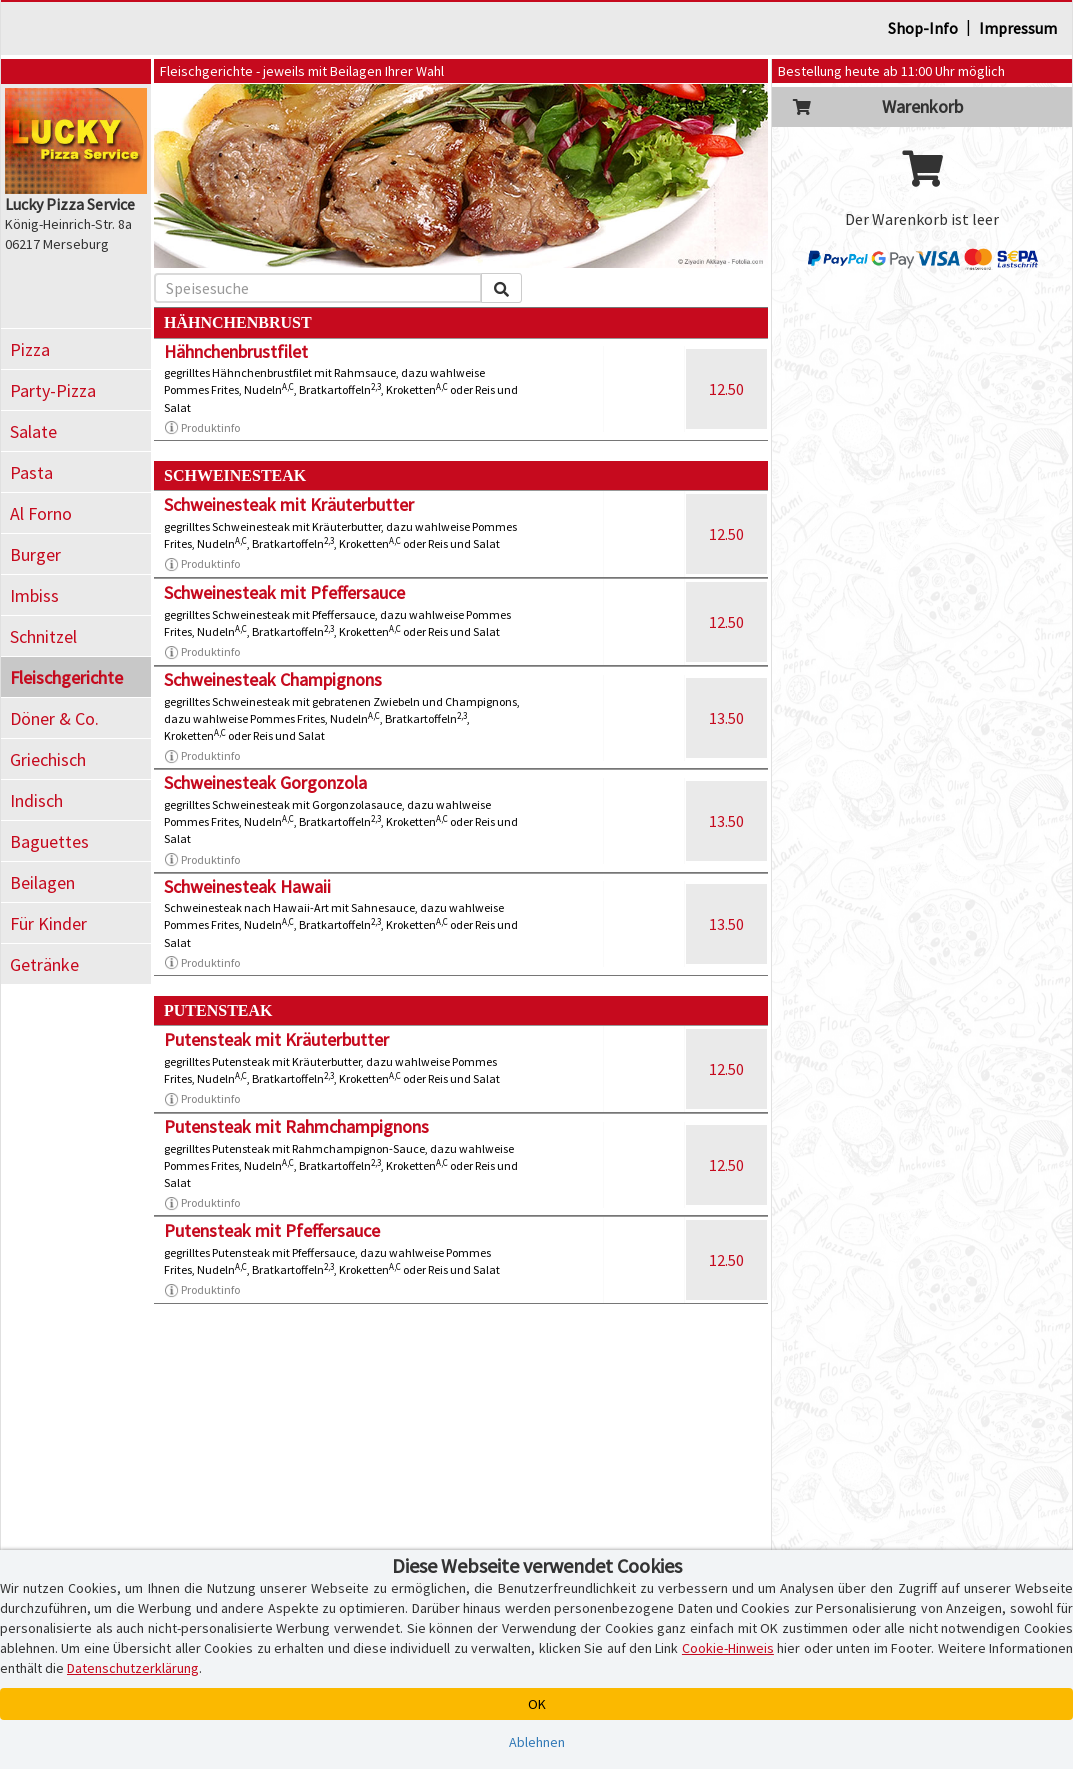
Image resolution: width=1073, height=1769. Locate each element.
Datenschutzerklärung (133, 1668)
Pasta (31, 472)
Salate (33, 431)
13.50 (726, 718)
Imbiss (34, 595)
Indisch (36, 800)
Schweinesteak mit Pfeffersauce (284, 592)
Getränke (44, 964)
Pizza (30, 349)
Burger (35, 554)
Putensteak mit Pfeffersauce (272, 1230)
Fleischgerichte (66, 677)
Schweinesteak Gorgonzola (265, 782)
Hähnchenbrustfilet (236, 351)
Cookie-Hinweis (728, 1648)
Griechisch (48, 759)
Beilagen (42, 882)
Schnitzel (43, 636)
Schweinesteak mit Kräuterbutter (289, 504)
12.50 (726, 389)
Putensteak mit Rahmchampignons (296, 1126)
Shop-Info (923, 28)
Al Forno (41, 513)
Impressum (1018, 28)
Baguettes (49, 841)
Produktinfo (202, 428)
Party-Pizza (53, 390)
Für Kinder (48, 923)
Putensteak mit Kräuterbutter (276, 1039)
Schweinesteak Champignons (273, 679)
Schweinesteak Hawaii (247, 886)
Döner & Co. (54, 718)
